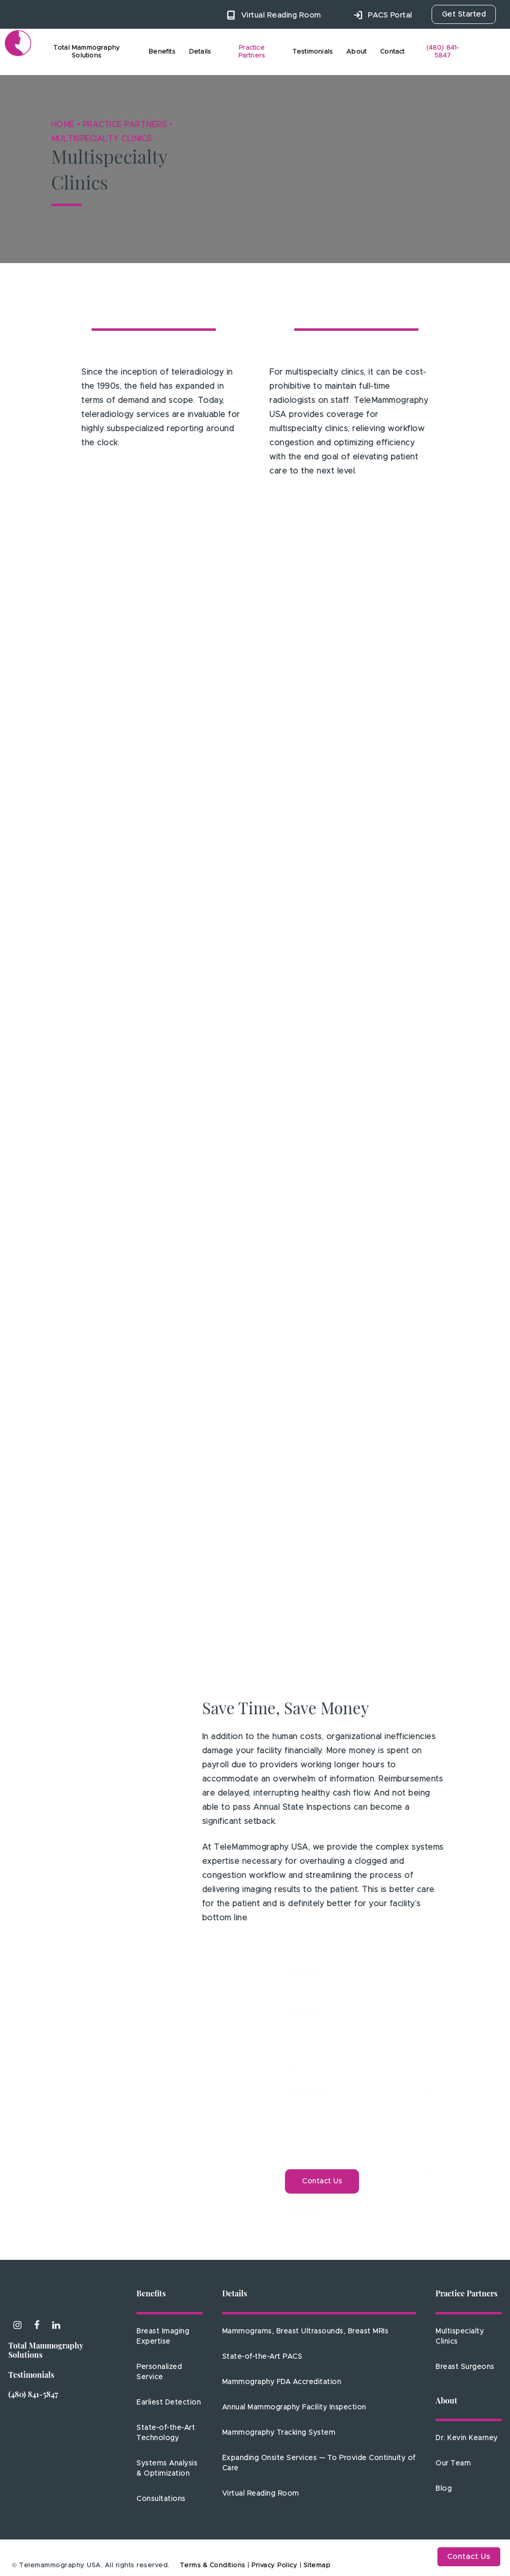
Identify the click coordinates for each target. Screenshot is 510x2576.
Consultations (161, 2499)
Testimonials (31, 2376)
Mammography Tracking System (279, 2432)
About (446, 2402)
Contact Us (469, 2556)
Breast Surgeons (464, 2367)
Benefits (151, 2294)
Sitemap (317, 2565)
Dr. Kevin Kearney (466, 2438)
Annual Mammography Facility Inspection (294, 2407)
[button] (322, 2181)
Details (234, 2294)
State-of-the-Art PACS (262, 2356)
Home (63, 125)
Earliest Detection (168, 2402)
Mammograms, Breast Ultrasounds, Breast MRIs (305, 2331)
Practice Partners (125, 125)
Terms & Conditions (213, 2565)
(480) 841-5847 (33, 2395)
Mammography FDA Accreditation (281, 2382)
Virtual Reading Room (260, 2493)
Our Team (453, 2463)
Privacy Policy (274, 2565)
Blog (443, 2488)
